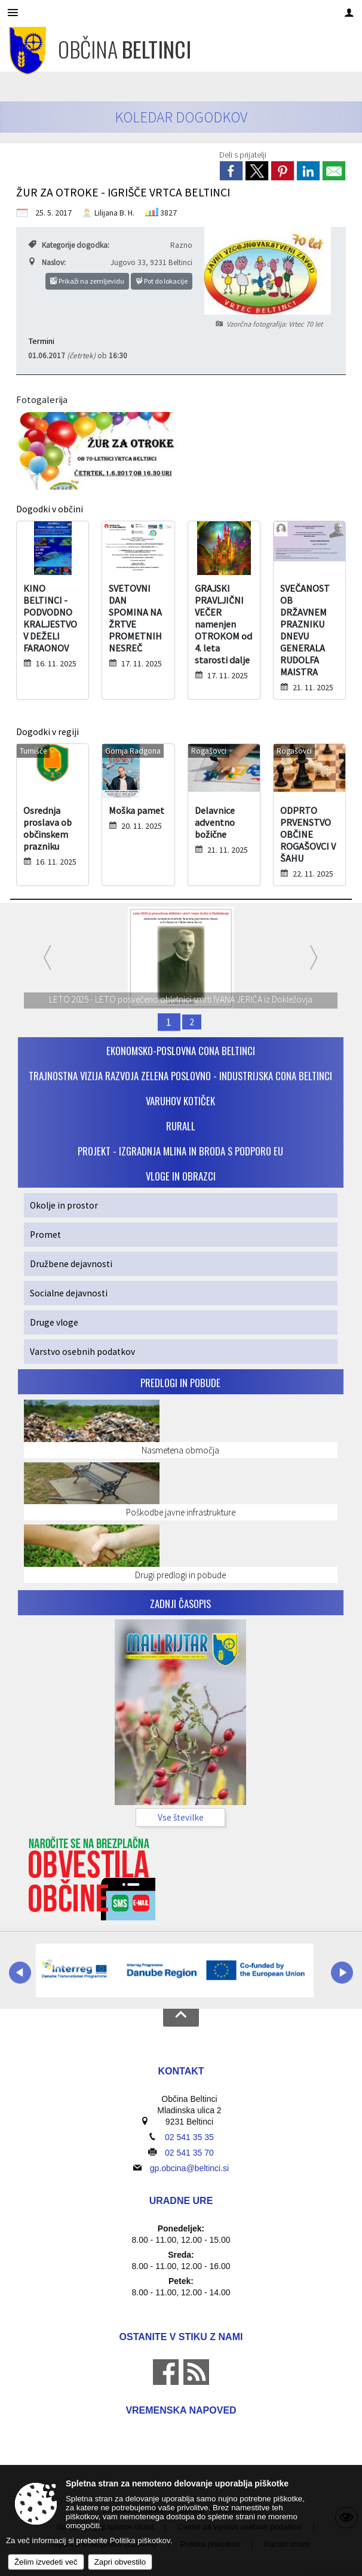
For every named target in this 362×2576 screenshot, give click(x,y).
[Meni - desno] (349, 12)
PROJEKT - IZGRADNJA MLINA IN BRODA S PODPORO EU (180, 1150)
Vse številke (181, 1817)
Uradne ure (181, 2201)
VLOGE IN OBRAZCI (181, 1176)
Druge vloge (54, 1322)
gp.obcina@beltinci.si (189, 2168)
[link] (231, 170)
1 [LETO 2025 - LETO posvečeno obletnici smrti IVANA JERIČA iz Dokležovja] (170, 1022)
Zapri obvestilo (120, 2561)
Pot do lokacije (162, 280)
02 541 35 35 (189, 2137)
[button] (20, 1973)
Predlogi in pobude (180, 1382)
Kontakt (181, 2071)
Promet (45, 1234)
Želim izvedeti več (46, 2561)
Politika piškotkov (140, 2540)
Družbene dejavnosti (71, 1263)
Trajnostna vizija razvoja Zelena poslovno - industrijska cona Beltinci (180, 1075)
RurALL (180, 1125)
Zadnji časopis (180, 1603)
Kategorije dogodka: (68, 245)
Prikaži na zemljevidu (87, 280)
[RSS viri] (194, 2382)
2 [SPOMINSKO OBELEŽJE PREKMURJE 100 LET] (191, 1022)
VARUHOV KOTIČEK (180, 1100)
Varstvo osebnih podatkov (82, 1351)
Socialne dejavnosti (69, 1293)
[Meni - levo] (12, 12)
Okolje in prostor (64, 1205)
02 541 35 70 (189, 2152)
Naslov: (47, 262)
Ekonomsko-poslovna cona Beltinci (180, 1050)
